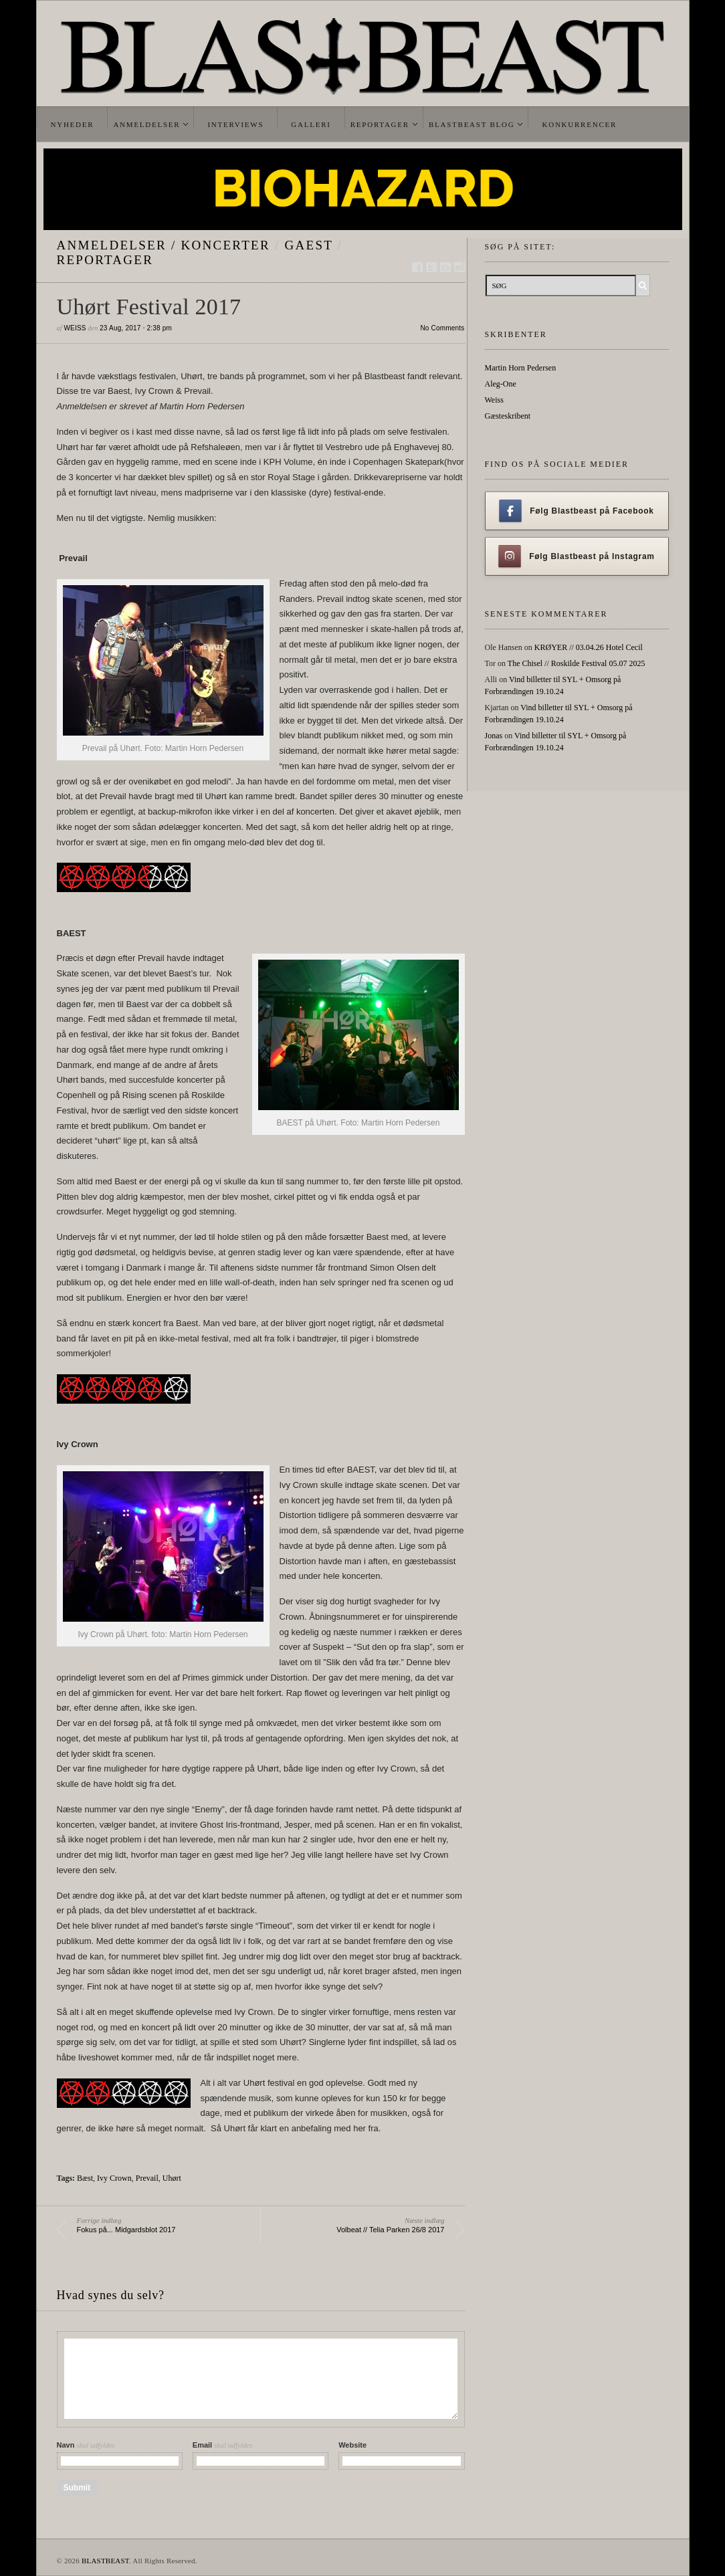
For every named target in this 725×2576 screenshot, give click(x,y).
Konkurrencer (579, 124)
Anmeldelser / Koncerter (163, 245)
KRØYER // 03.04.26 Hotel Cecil (588, 647)
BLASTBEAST (105, 2561)
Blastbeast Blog (472, 124)
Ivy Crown (114, 2178)
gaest (309, 245)
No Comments (442, 328)
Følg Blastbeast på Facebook (576, 511)
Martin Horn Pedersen (520, 367)
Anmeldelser (146, 124)
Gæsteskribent (508, 416)
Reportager (379, 124)
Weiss (75, 328)
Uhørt (172, 2178)
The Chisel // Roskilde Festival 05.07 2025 (576, 663)
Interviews (235, 124)
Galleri (310, 124)
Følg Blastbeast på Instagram (576, 556)
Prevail (147, 2178)
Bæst (85, 2178)
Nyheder (72, 124)
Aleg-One (500, 384)
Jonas (494, 735)
